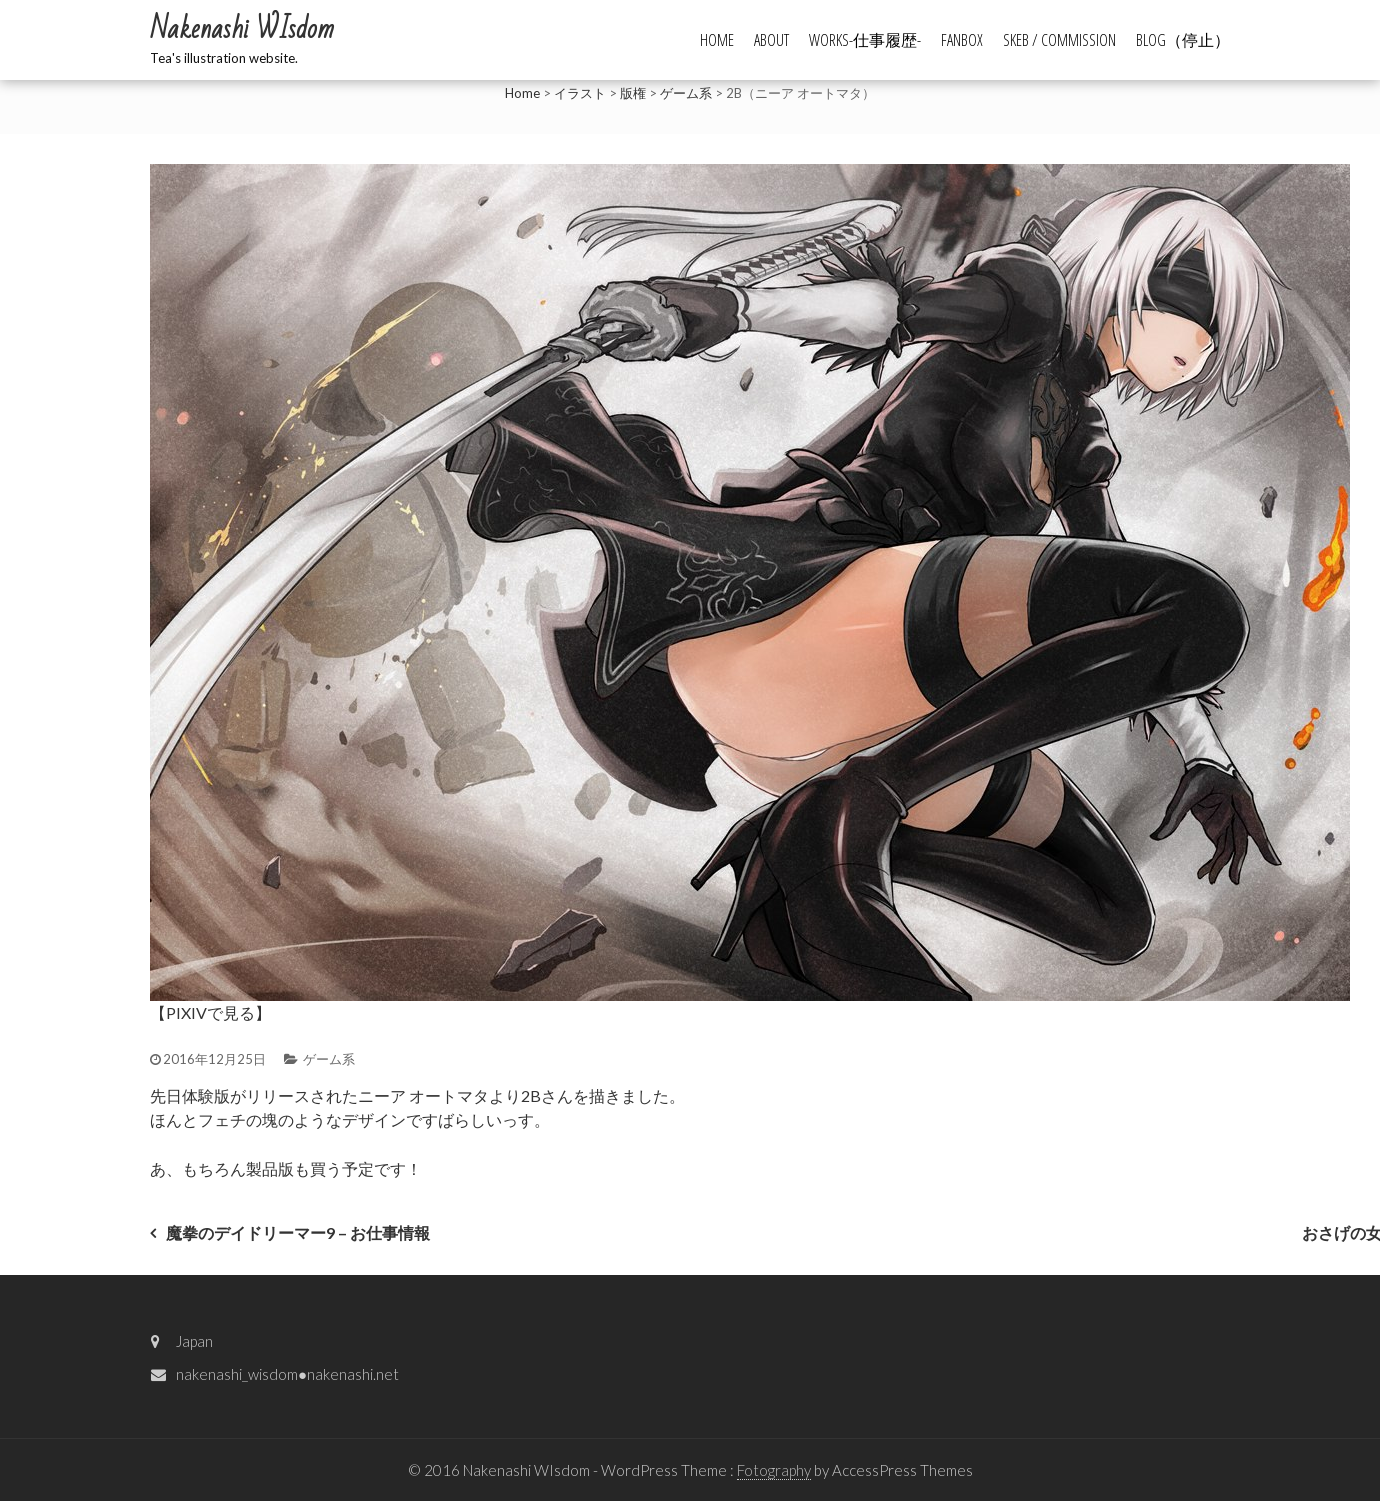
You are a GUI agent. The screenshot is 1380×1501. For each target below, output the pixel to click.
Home (522, 93)
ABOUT (771, 40)
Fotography (774, 1470)
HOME (717, 40)
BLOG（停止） (1183, 40)
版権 (633, 93)
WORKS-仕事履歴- (865, 40)
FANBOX (962, 40)
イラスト (580, 93)
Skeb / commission (1059, 40)
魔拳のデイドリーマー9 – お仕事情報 (298, 1232)
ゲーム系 (686, 93)
